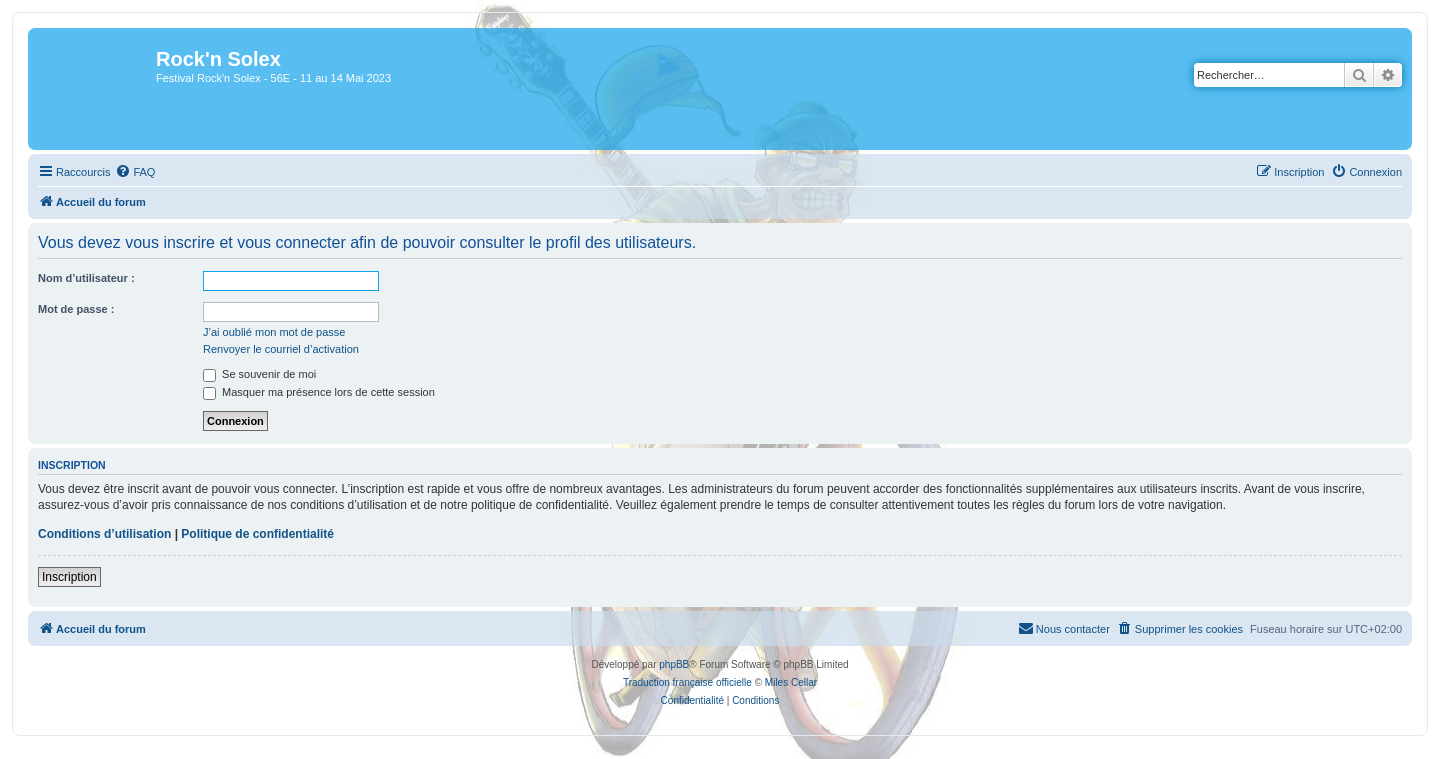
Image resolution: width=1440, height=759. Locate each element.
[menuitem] (135, 172)
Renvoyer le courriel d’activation (281, 349)
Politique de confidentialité (257, 534)
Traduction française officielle (687, 682)
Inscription (69, 577)
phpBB (674, 664)
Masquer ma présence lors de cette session (319, 392)
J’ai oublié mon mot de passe (274, 332)
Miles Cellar (791, 682)
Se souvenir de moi (259, 374)
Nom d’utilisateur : (86, 278)
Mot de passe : (76, 309)
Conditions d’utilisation (104, 534)
